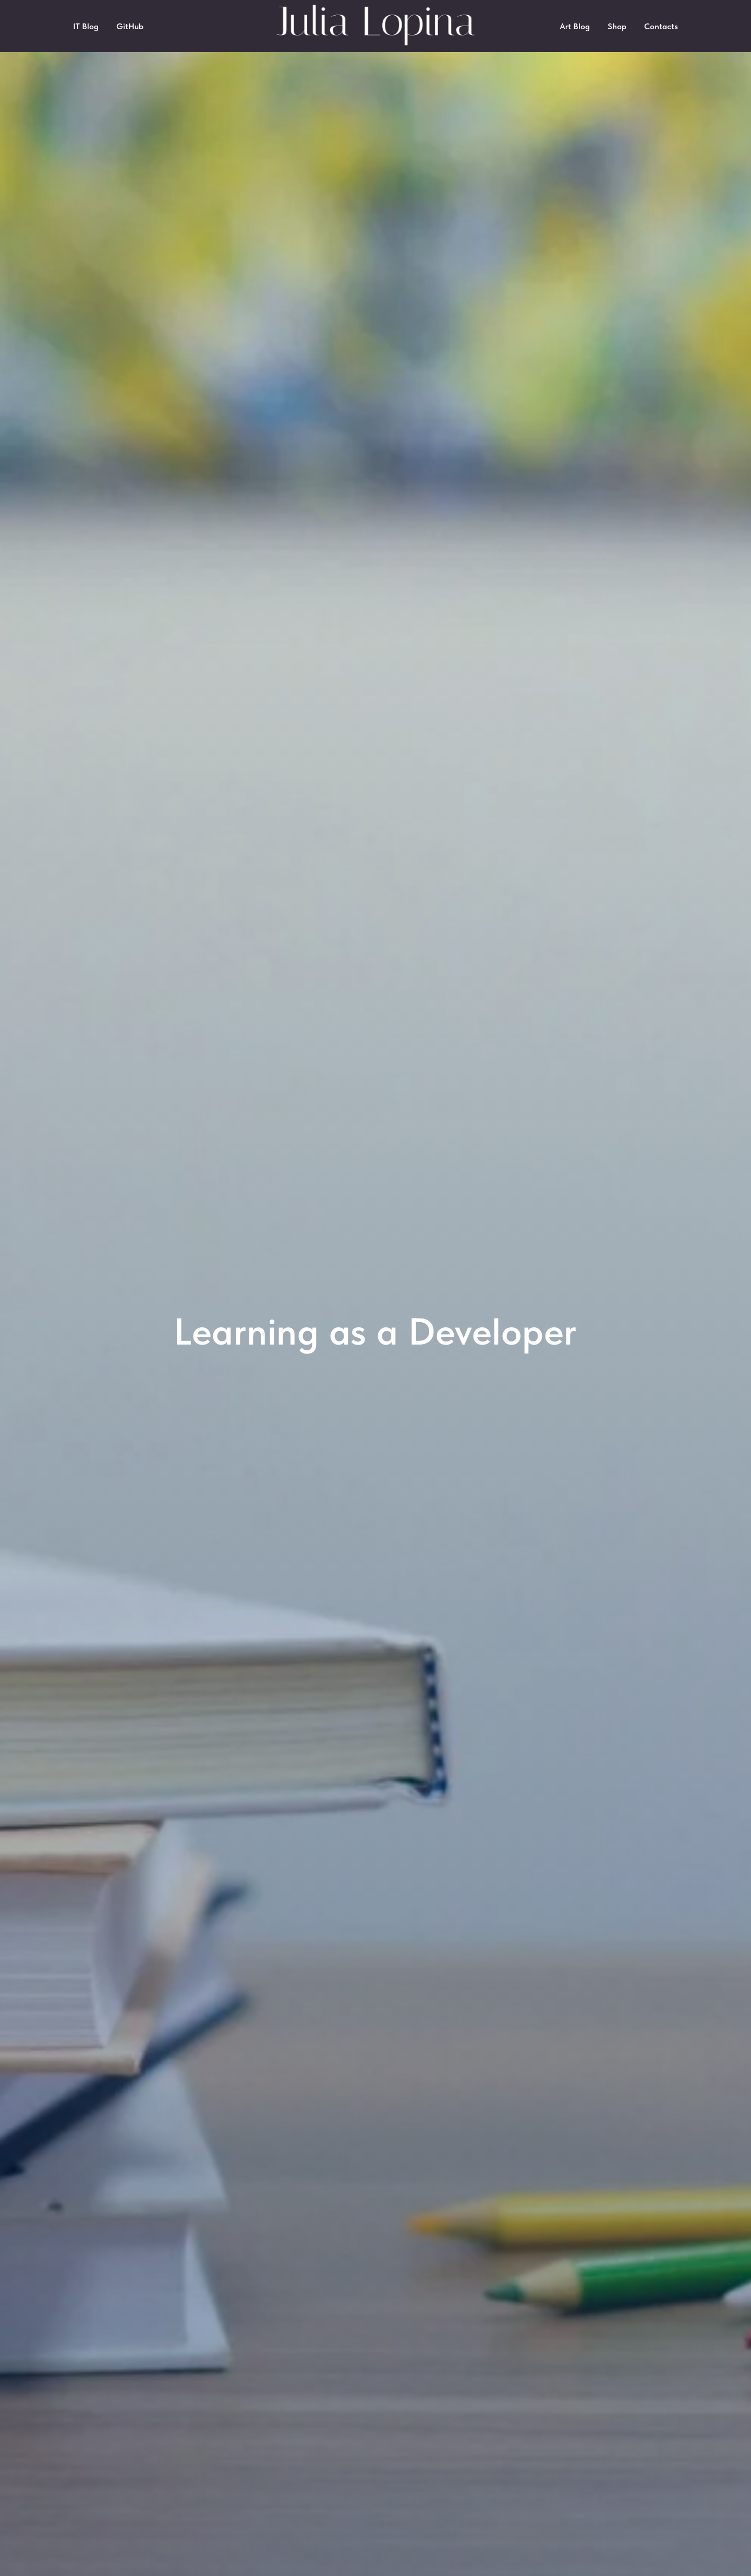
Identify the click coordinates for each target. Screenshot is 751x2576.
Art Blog (575, 26)
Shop (617, 26)
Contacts (661, 26)
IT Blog (86, 26)
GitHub (129, 26)
